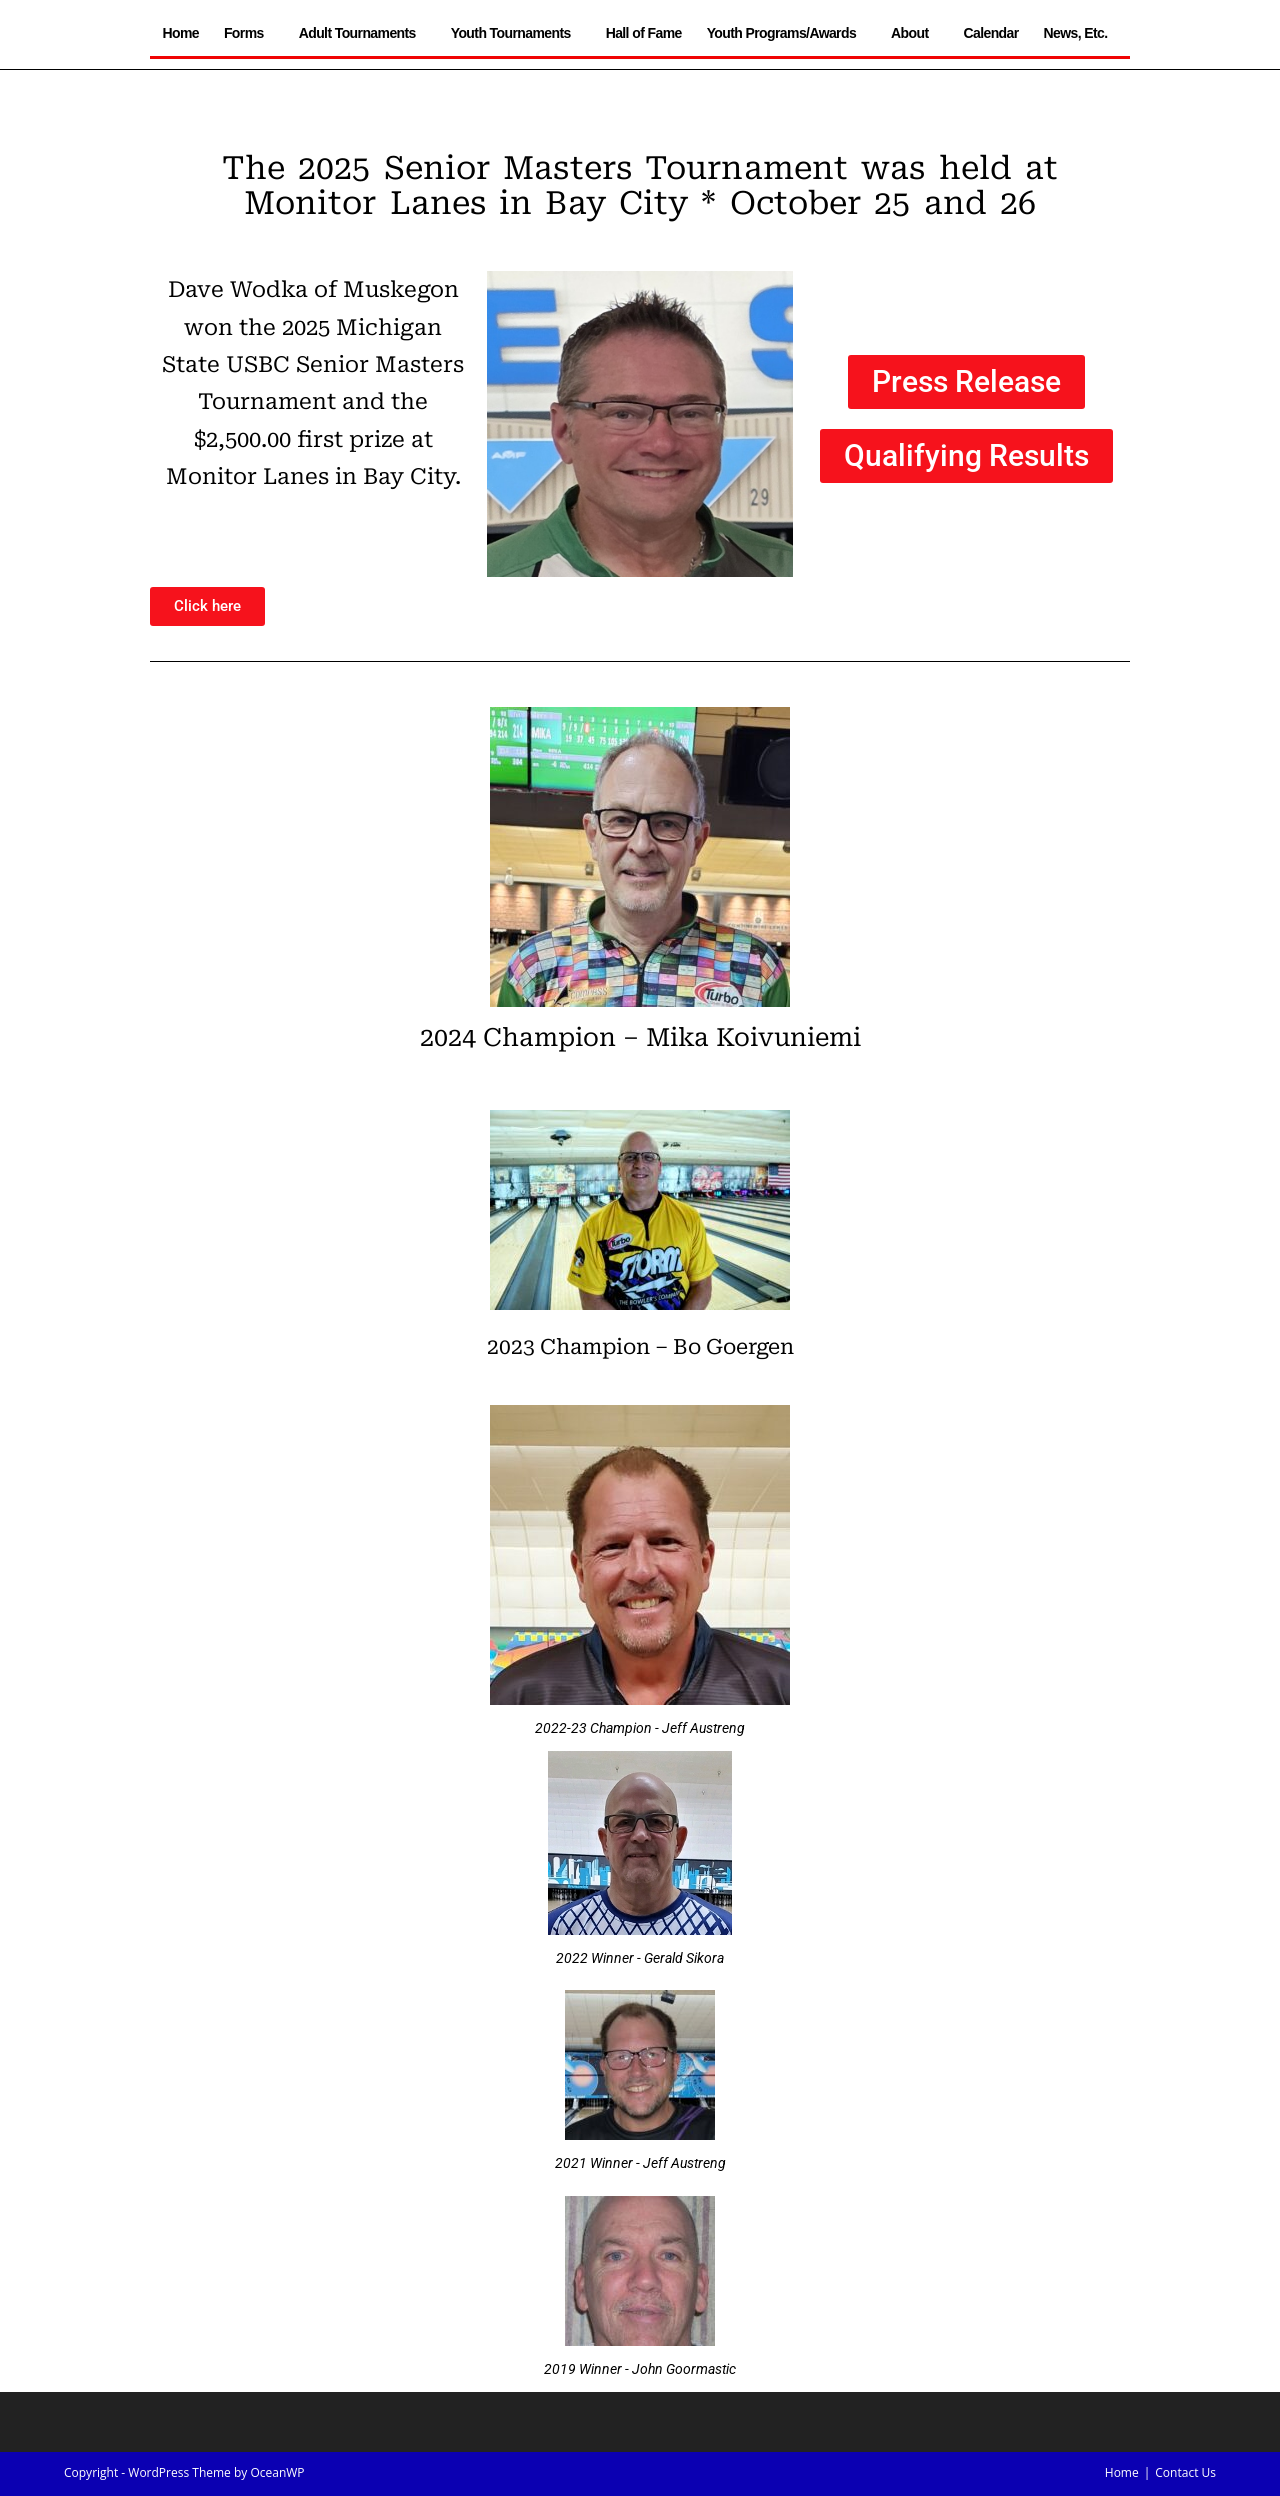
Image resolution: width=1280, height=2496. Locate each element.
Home (180, 33)
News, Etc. (1081, 33)
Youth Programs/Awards (786, 33)
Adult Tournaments (362, 33)
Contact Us (1185, 2472)
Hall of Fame (644, 33)
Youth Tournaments (516, 33)
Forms (249, 33)
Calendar (990, 33)
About (914, 33)
